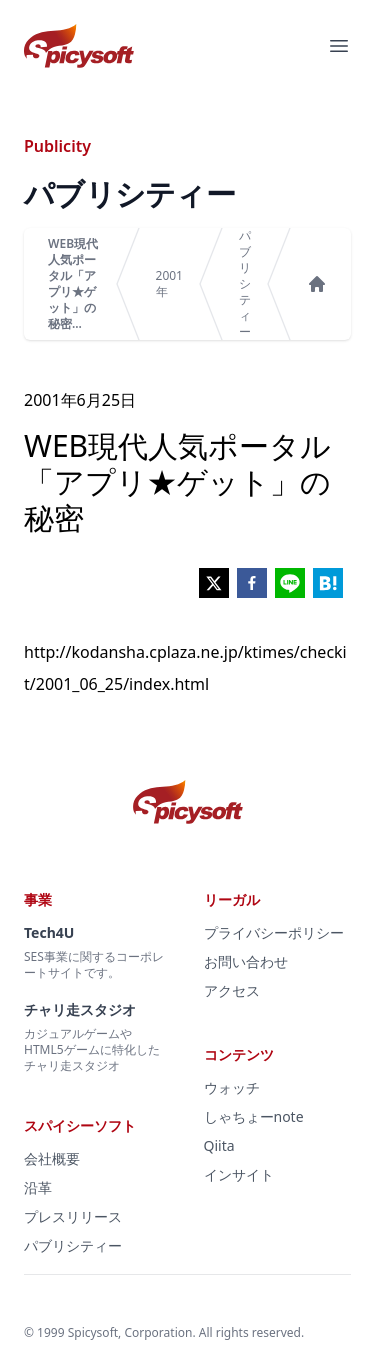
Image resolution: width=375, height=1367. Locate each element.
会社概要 (52, 1158)
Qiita (219, 1145)
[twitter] (214, 583)
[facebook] (252, 583)
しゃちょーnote (254, 1116)
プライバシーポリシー (274, 932)
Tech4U (49, 932)
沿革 (38, 1187)
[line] (290, 583)
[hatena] (328, 583)
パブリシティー (245, 284)
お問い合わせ (246, 961)
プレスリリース (73, 1216)
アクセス (232, 990)
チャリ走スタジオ (80, 1009)
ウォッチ (232, 1087)
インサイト (239, 1174)
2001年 (169, 284)
